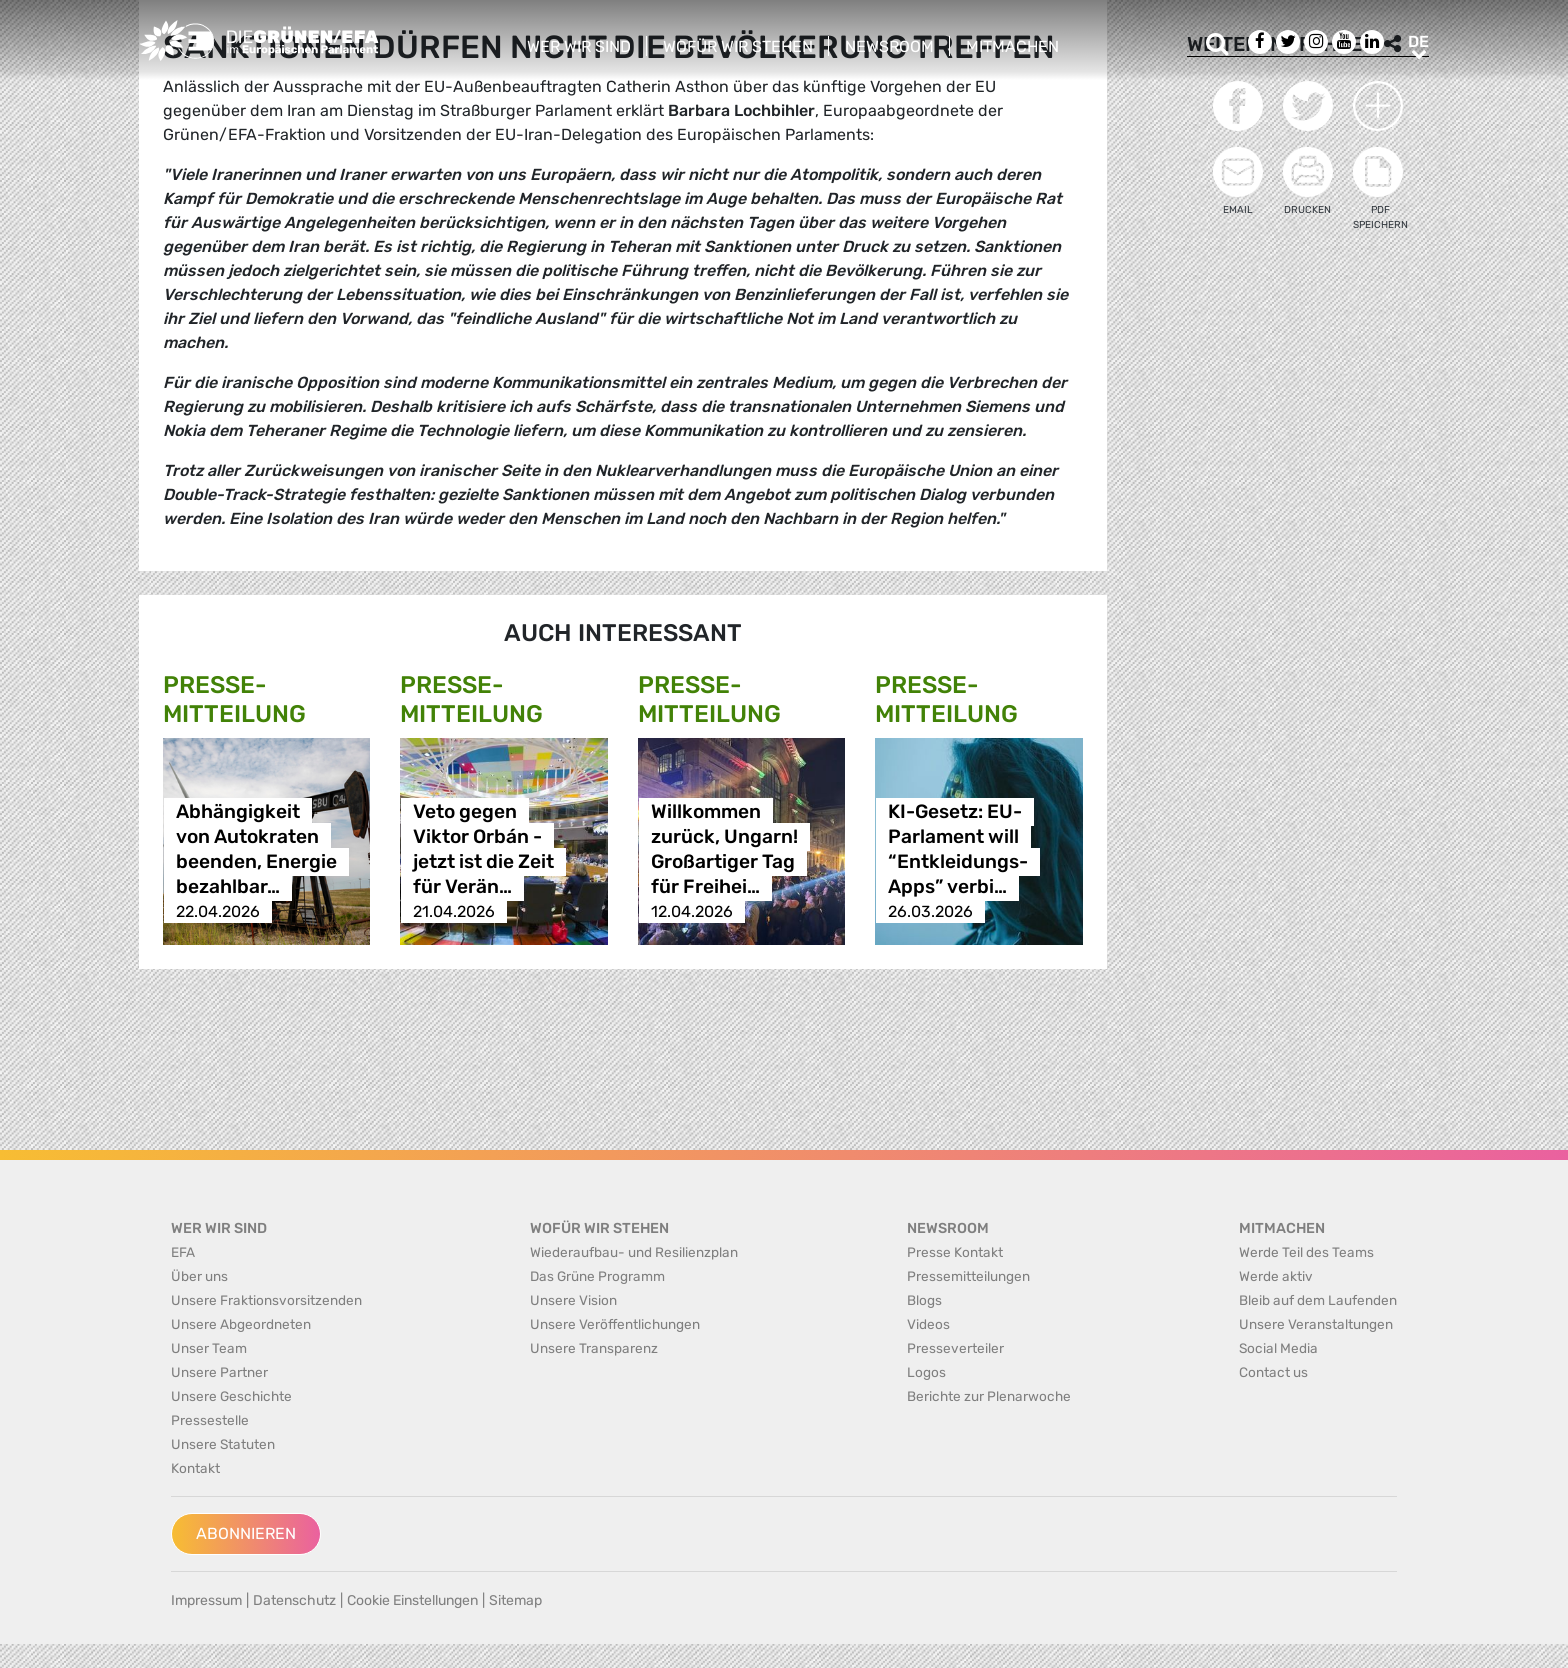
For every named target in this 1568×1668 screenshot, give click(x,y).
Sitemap (515, 1600)
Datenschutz (294, 1600)
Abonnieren (246, 1533)
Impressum (206, 1600)
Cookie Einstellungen (412, 1600)
